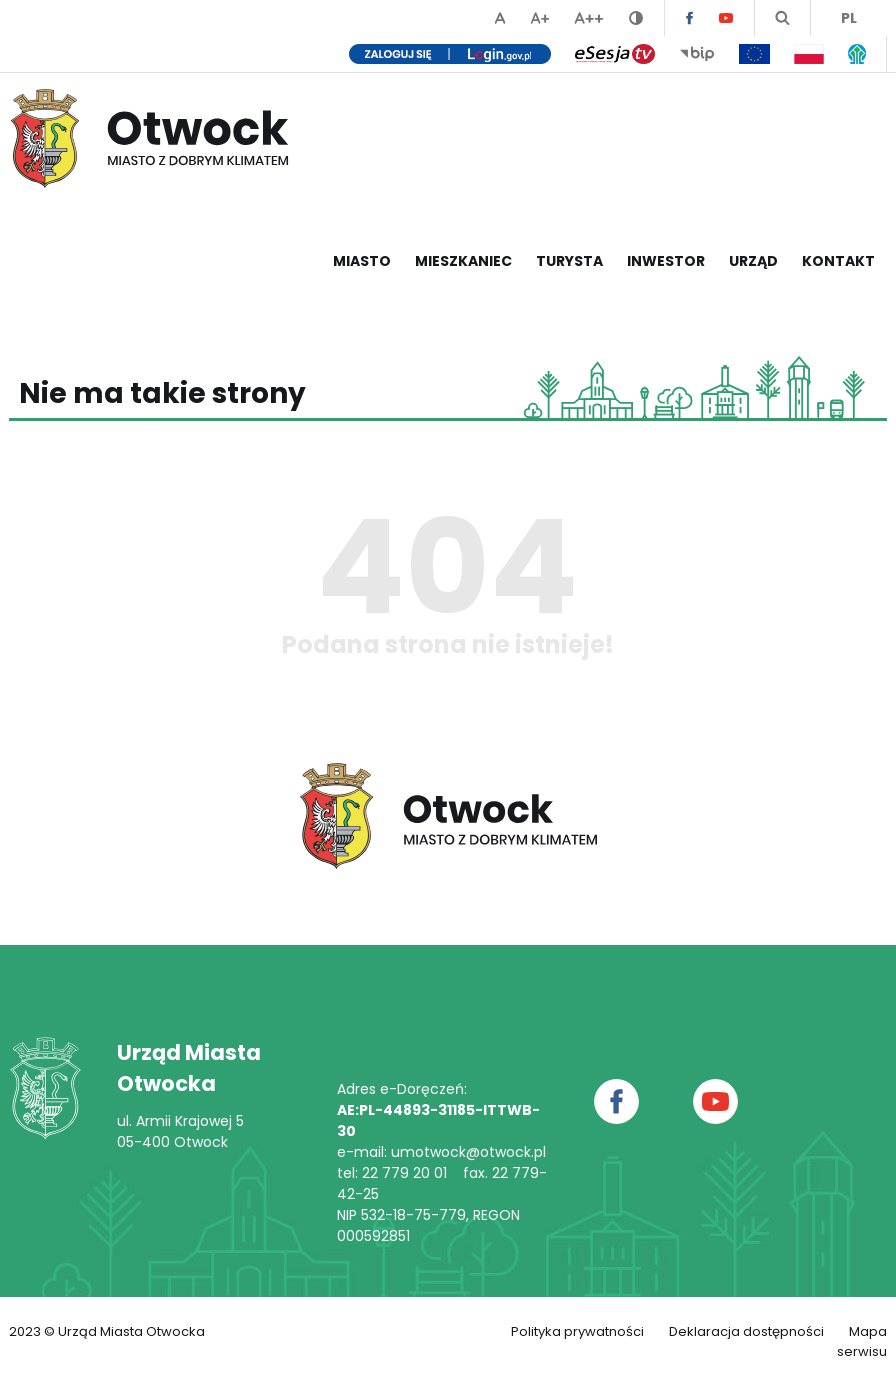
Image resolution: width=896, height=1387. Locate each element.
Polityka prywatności (577, 1331)
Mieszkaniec (463, 261)
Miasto (362, 261)
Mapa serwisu (862, 1341)
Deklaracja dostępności (746, 1331)
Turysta (569, 261)
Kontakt (838, 261)
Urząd (753, 261)
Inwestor (666, 261)
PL (849, 18)
